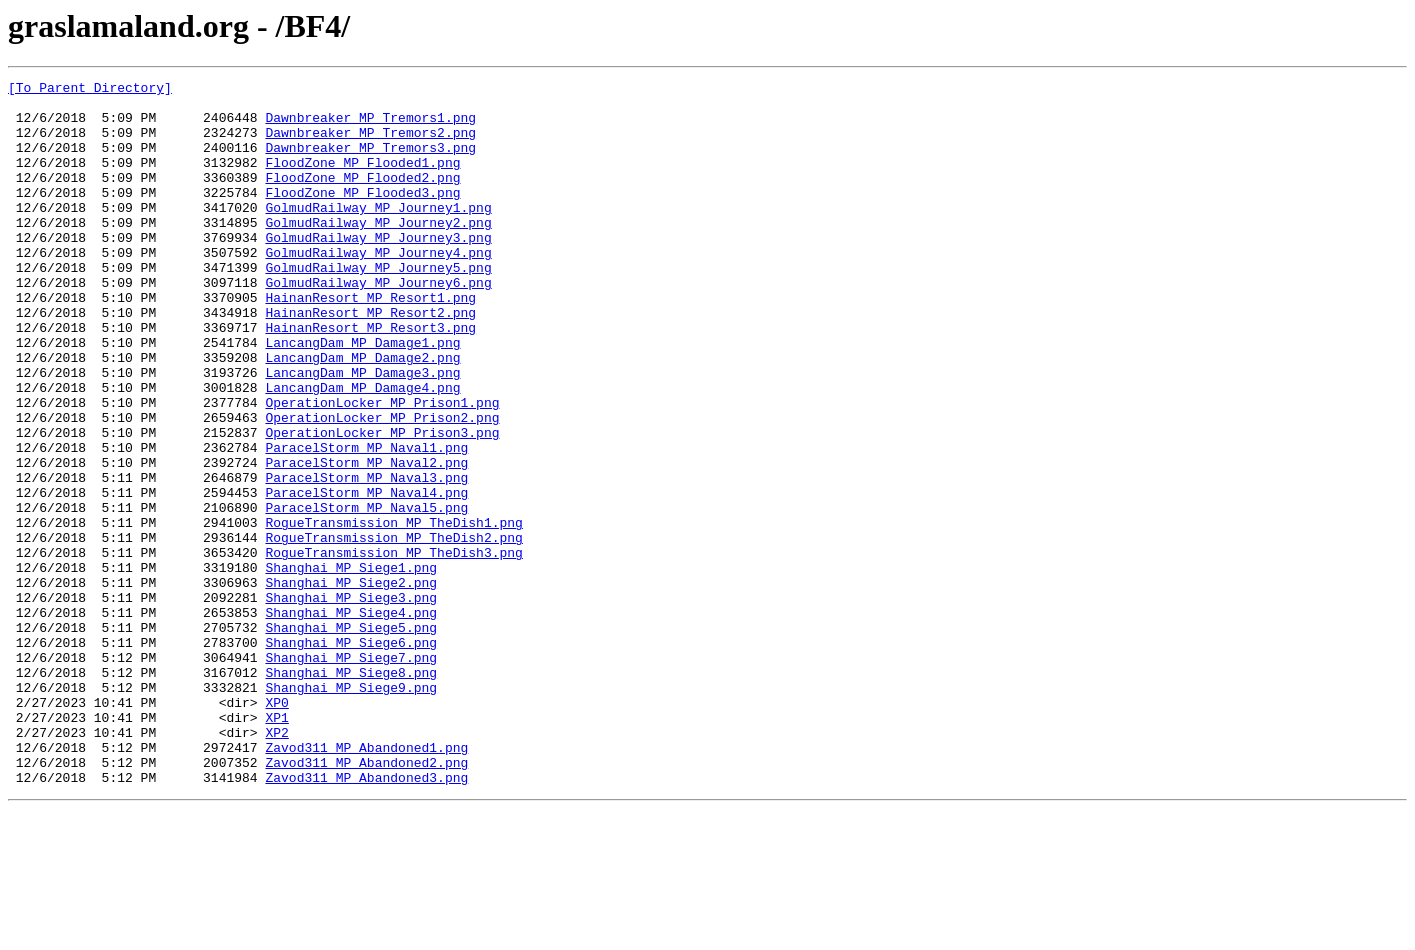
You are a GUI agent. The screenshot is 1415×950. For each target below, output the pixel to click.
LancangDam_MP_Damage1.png (362, 396)
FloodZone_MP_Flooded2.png (362, 198)
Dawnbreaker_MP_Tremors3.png (370, 162)
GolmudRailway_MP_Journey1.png (378, 234)
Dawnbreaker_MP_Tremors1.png (370, 126)
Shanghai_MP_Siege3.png (351, 702)
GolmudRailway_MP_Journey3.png (378, 270)
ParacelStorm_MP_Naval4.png (366, 576)
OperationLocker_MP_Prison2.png (382, 486)
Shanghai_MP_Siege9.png (351, 810)
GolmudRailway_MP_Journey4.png (378, 288)
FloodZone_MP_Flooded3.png (362, 216)
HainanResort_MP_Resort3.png (370, 378)
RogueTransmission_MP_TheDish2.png (393, 630)
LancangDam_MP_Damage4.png (362, 450)
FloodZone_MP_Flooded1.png (362, 180)
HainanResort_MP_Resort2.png (370, 360)
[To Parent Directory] (90, 90)
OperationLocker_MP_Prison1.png (382, 468)
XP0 (276, 828)
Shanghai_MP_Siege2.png (351, 684)
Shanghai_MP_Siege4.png (351, 720)
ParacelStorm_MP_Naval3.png (366, 558)
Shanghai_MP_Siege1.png (351, 666)
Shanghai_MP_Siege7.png (351, 774)
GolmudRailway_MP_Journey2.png (378, 252)
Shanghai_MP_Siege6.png (351, 756)
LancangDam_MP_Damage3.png (362, 432)
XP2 (276, 864)
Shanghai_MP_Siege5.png (351, 738)
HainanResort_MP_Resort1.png (370, 342)
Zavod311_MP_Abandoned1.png (366, 882)
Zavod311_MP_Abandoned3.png (366, 918)
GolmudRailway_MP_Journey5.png (378, 306)
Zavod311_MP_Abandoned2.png (366, 900)
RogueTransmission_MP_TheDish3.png (393, 648)
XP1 (276, 846)
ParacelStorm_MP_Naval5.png (366, 594)
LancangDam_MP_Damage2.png (362, 414)
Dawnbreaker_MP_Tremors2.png (370, 144)
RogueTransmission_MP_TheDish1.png (393, 612)
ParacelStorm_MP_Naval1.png (366, 522)
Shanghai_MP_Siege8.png (351, 792)
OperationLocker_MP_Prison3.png (382, 504)
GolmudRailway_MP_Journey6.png (378, 324)
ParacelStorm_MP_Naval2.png (366, 540)
